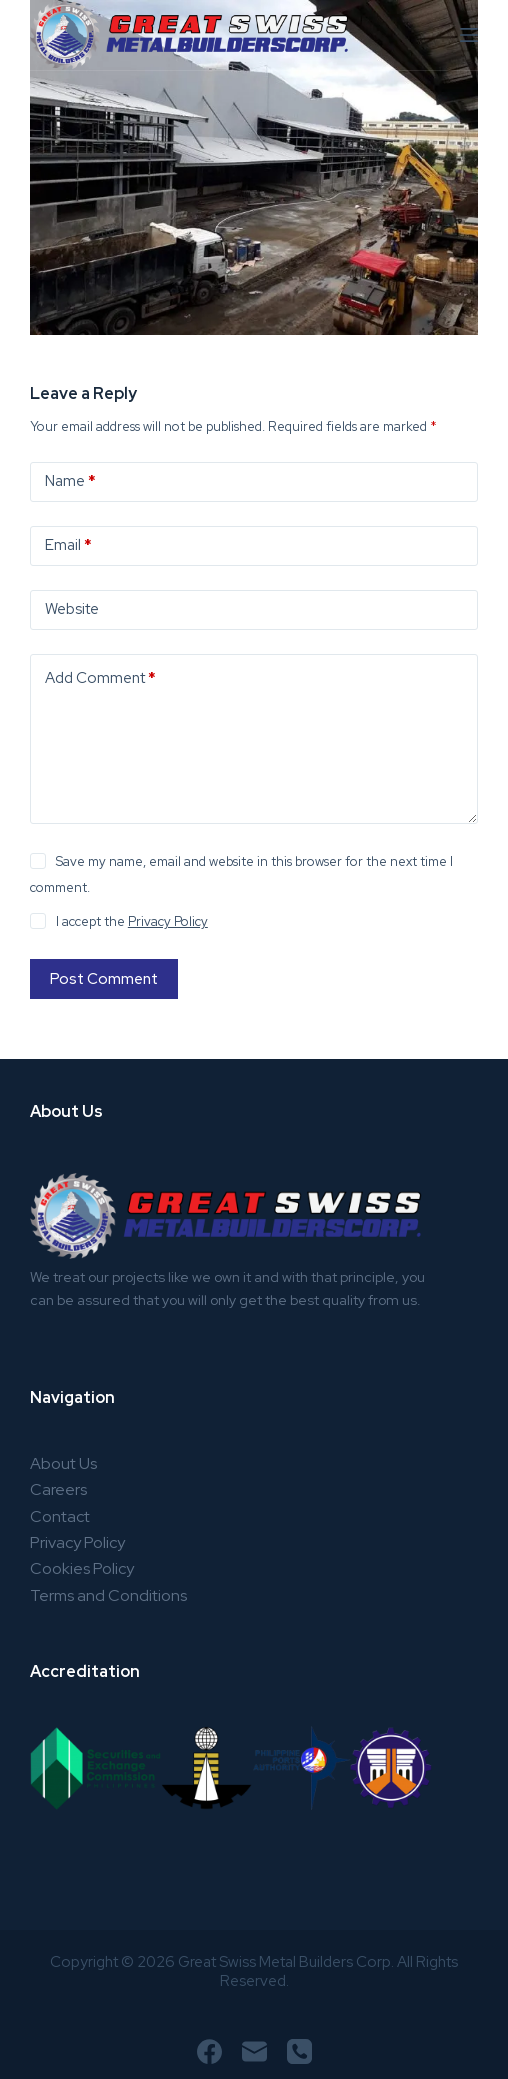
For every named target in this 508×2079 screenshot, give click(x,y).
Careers (58, 1489)
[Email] (254, 2051)
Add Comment (100, 678)
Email (68, 545)
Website (72, 609)
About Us (63, 1463)
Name (70, 481)
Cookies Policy (82, 1568)
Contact (60, 1516)
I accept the (132, 921)
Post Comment (104, 979)
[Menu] (469, 35)
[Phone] (299, 2051)
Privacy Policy (168, 921)
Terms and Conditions (108, 1595)
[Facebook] (209, 2051)
